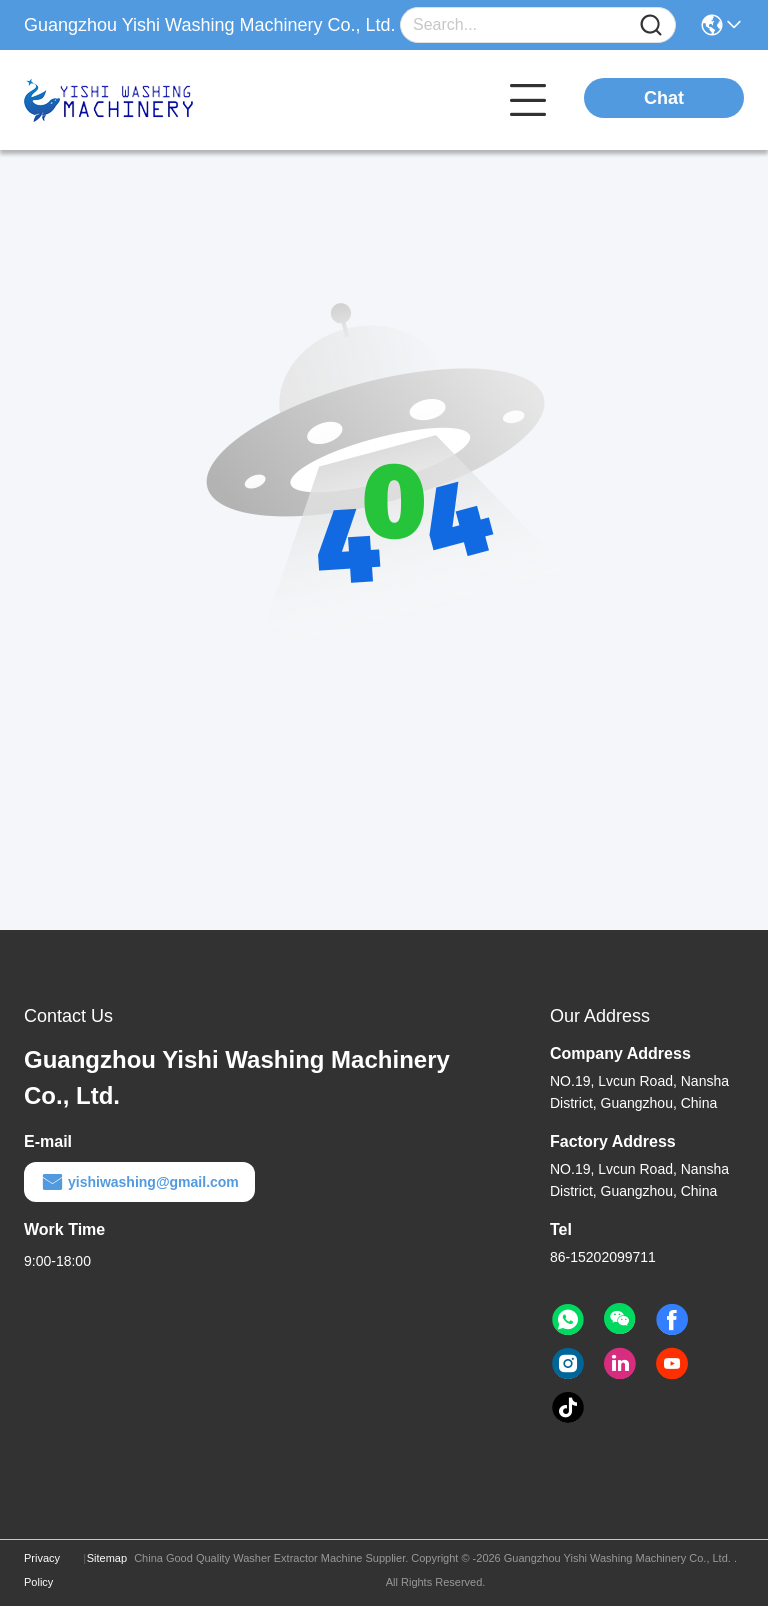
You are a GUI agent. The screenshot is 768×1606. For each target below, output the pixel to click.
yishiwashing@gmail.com (139, 1182)
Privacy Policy (42, 1570)
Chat (664, 98)
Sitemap (107, 1558)
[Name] (651, 25)
